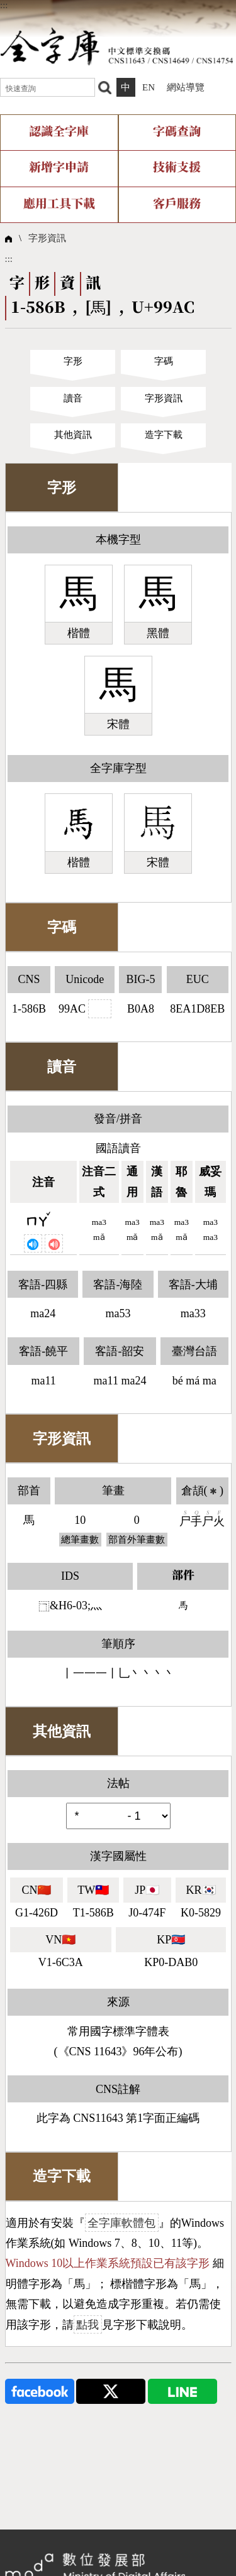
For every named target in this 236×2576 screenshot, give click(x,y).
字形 (73, 361)
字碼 (163, 361)
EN (148, 87)
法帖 (118, 1783)
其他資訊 (73, 435)
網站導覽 (186, 87)
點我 (87, 2324)
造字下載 (164, 435)
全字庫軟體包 (121, 2223)
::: (4, 5)
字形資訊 (47, 238)
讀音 (73, 398)
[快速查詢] (47, 87)
